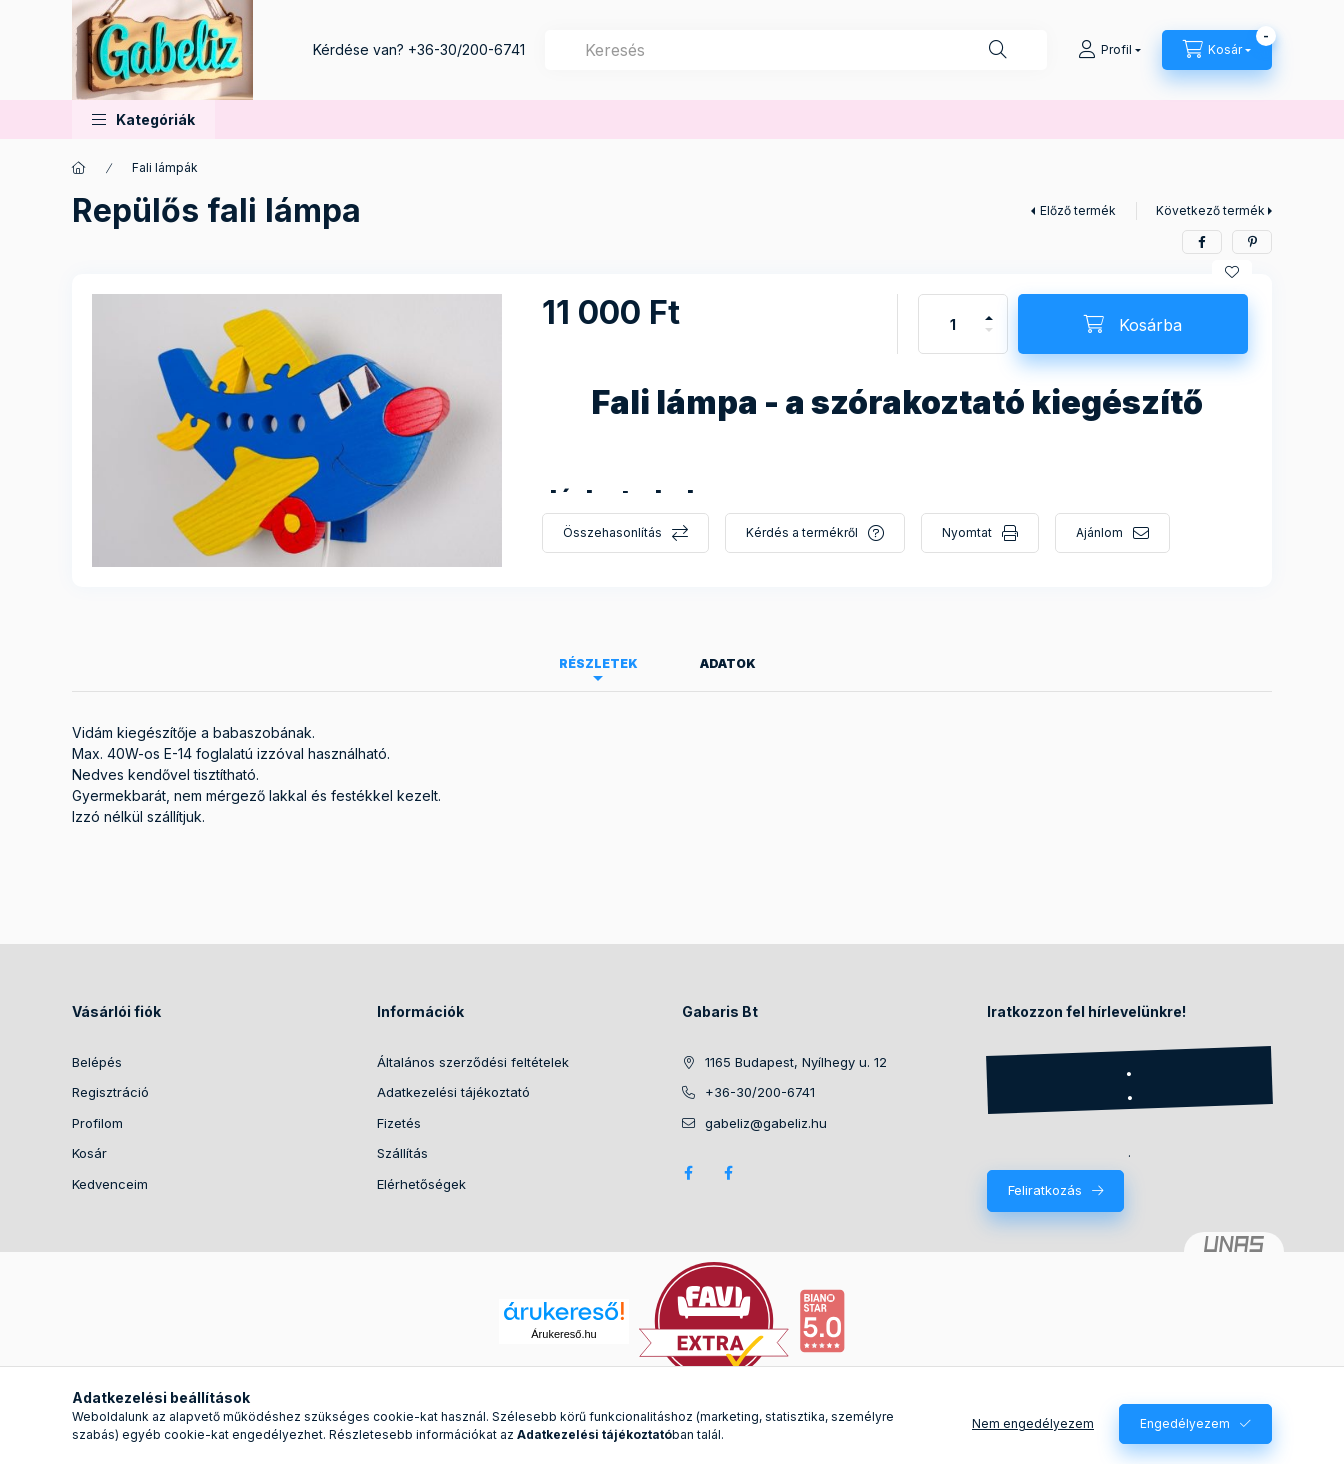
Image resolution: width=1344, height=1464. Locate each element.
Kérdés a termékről (802, 532)
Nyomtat (967, 532)
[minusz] (989, 338)
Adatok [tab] (728, 663)
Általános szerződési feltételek (473, 1062)
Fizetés (399, 1123)
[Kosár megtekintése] (1217, 50)
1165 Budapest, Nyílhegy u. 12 (796, 1062)
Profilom (97, 1123)
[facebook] (1202, 242)
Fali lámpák (165, 167)
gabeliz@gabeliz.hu (766, 1123)
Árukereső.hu (563, 1334)
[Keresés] (998, 50)
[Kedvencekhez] (1232, 272)
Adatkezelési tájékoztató (453, 1092)
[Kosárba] (1133, 324)
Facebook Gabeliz (688, 1173)
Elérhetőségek (421, 1184)
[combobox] (796, 50)
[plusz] (989, 309)
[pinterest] (1252, 242)
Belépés (97, 1062)
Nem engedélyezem (1033, 1423)
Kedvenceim (110, 1184)
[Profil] (1109, 50)
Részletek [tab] (598, 663)
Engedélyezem (1185, 1423)
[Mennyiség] (953, 324)
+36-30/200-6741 (466, 49)
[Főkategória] (79, 168)
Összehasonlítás (612, 532)
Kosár (89, 1153)
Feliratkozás (1045, 1190)
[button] (143, 119)
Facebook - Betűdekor (728, 1173)
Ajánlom (1099, 532)
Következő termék (1210, 210)
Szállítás (402, 1153)
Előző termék (1078, 210)
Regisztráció (110, 1092)
